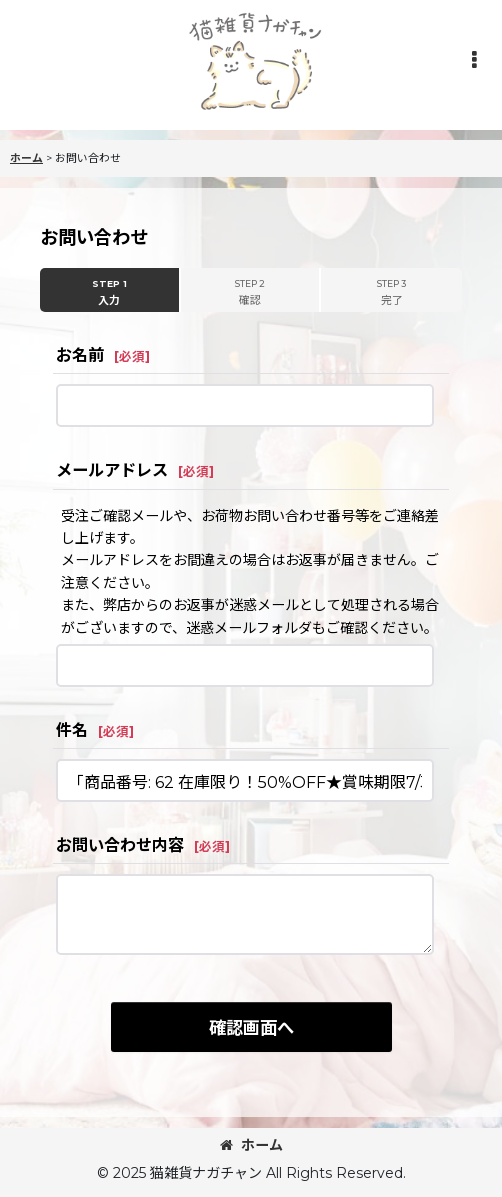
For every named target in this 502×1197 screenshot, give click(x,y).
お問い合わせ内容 (120, 845)
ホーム (251, 1145)
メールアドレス (112, 470)
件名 (72, 730)
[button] (474, 60)
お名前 (80, 355)
